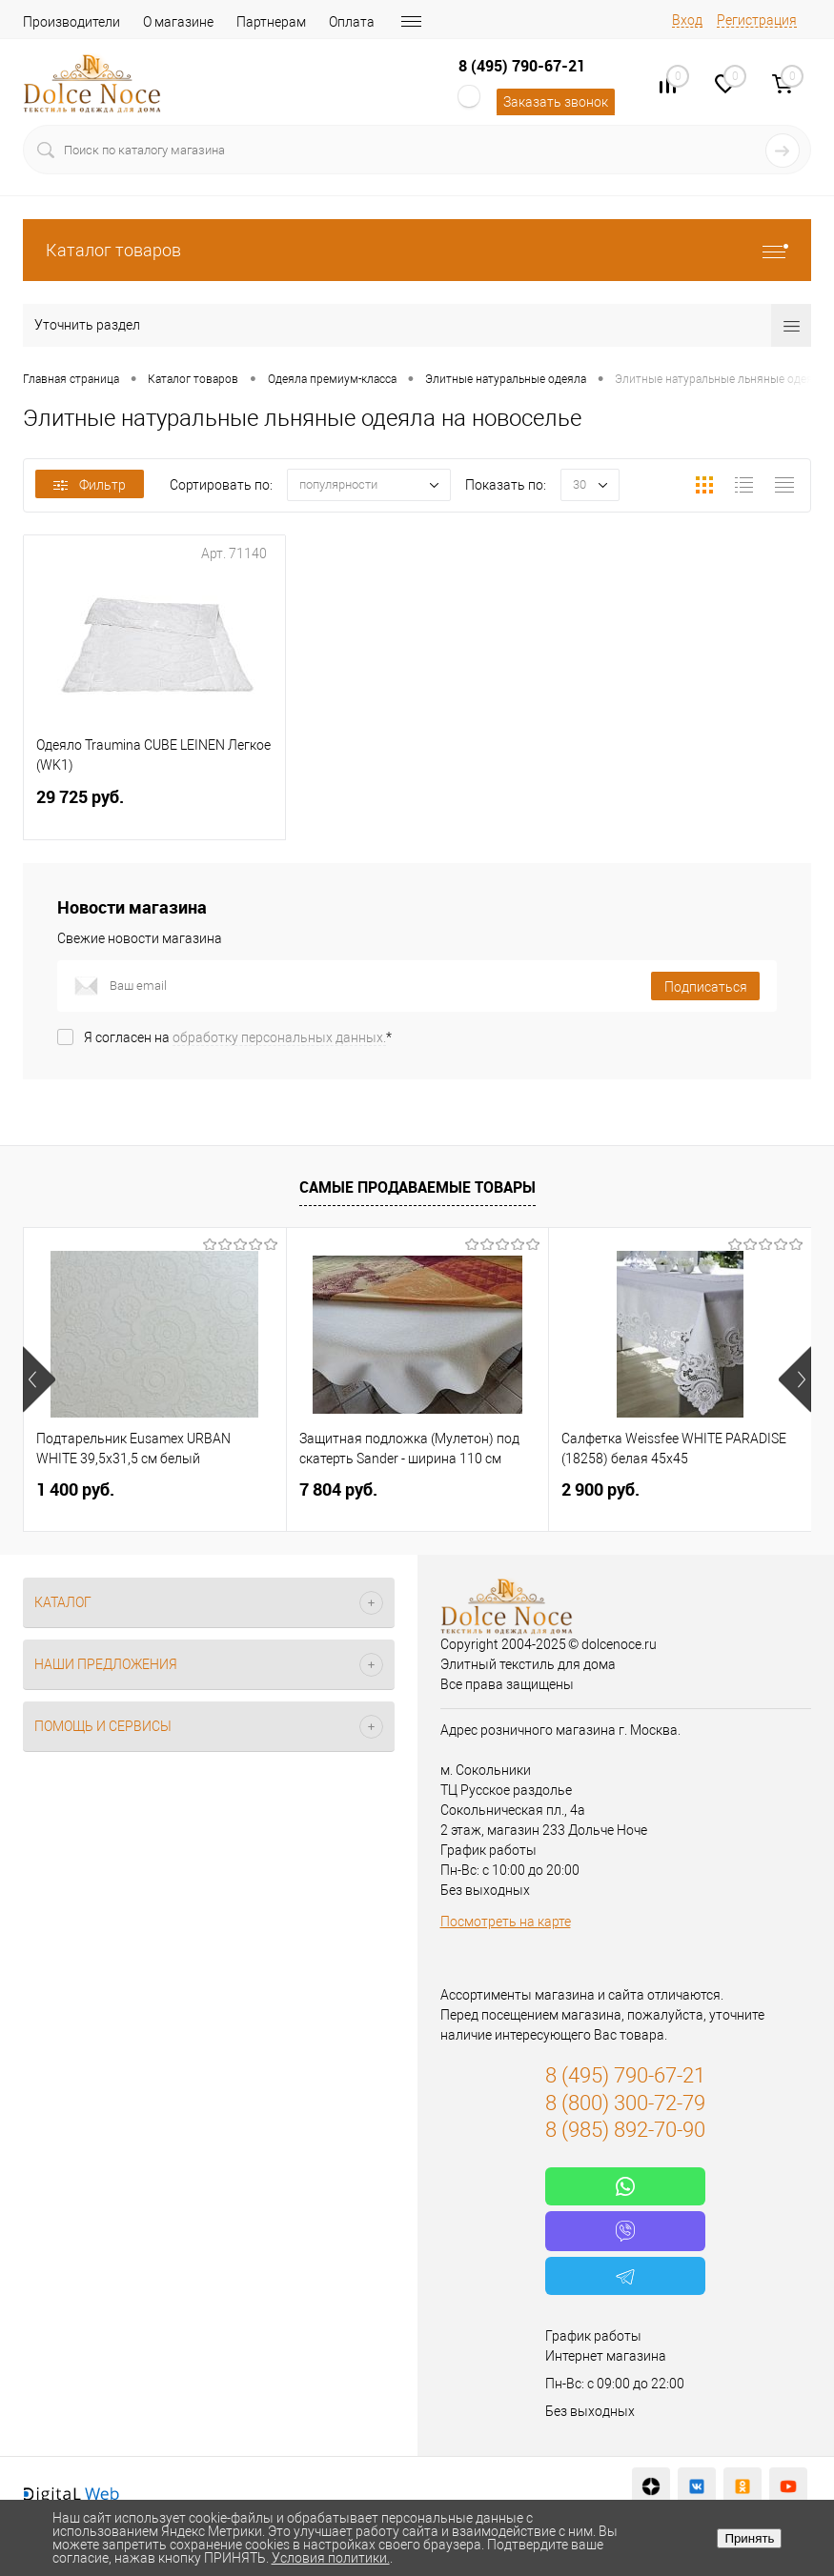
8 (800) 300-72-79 (625, 2103)
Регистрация (757, 20)
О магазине (178, 22)
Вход (687, 20)
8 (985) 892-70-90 (625, 2130)
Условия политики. (331, 2558)
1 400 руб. (75, 1489)
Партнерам (271, 22)
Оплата (352, 22)
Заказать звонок (555, 102)
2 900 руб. (600, 1489)
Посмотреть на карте (505, 1921)
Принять (749, 2538)
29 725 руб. (154, 808)
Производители (71, 22)
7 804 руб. (338, 1489)
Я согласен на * (238, 1037)
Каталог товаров (417, 250)
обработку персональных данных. (279, 1037)
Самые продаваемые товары (417, 1187)
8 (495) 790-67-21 (521, 65)
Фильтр (89, 485)
